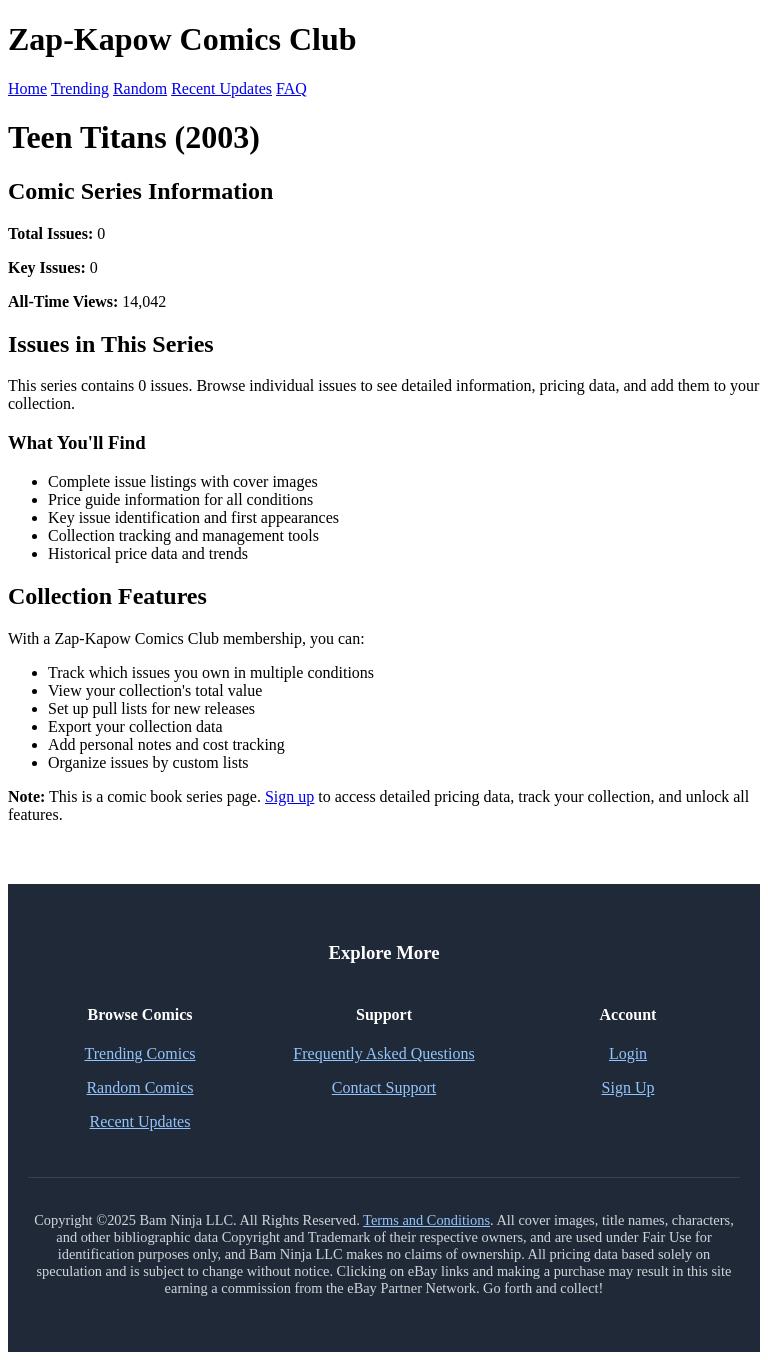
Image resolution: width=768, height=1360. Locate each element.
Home (27, 88)
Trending (80, 88)
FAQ (291, 88)
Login (628, 1053)
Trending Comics (140, 1053)
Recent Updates (221, 88)
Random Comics (139, 1087)
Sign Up (628, 1087)
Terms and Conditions (426, 1220)
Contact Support (384, 1087)
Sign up (289, 796)
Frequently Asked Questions (383, 1053)
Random (140, 88)
